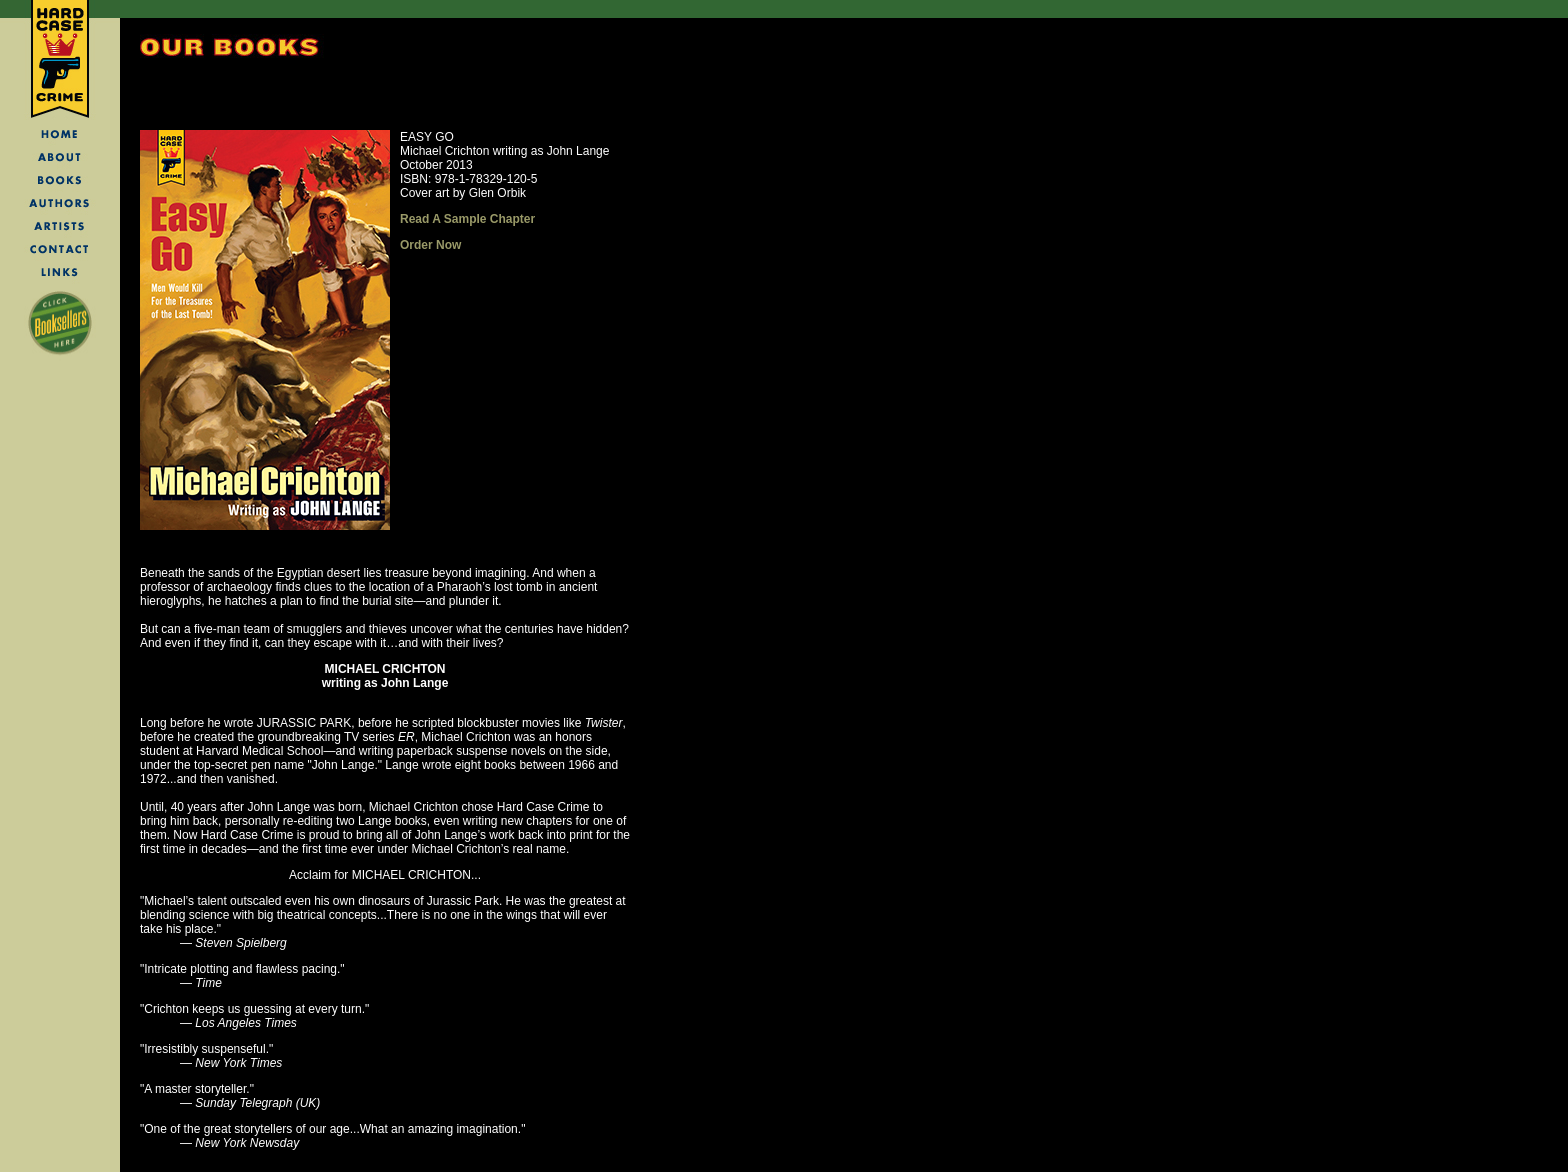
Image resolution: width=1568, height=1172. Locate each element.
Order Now (430, 245)
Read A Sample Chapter (467, 219)
